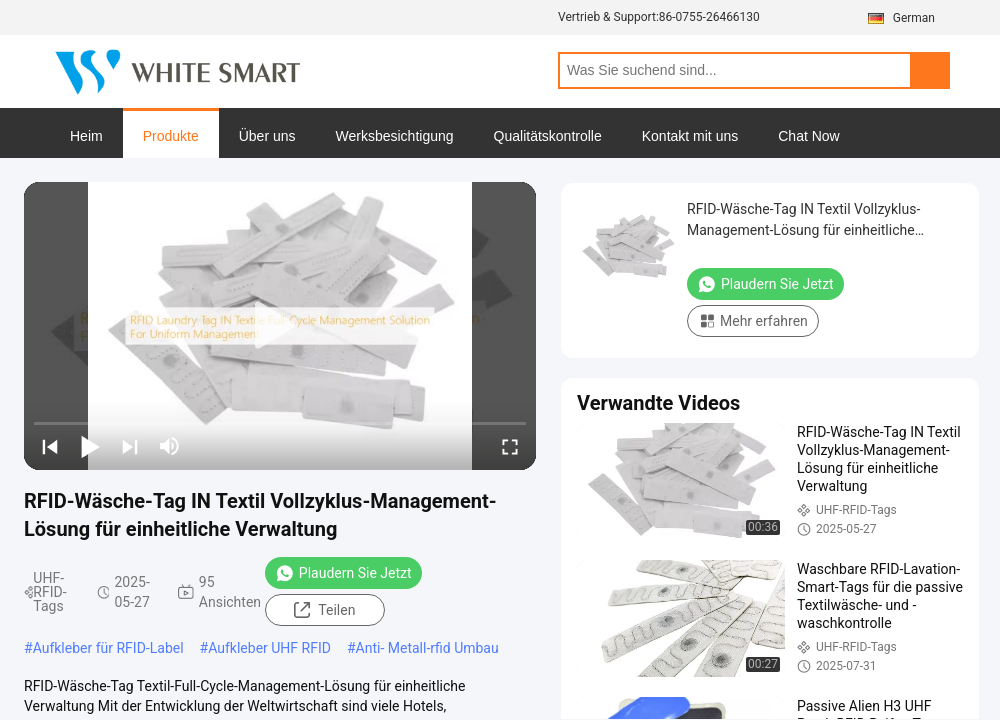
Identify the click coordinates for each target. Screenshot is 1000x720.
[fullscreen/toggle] (510, 446)
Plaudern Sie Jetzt (343, 573)
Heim (86, 136)
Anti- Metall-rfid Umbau (427, 648)
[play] (280, 326)
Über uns (267, 136)
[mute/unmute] (170, 446)
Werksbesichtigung (395, 136)
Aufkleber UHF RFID (269, 648)
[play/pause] (90, 446)
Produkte (171, 136)
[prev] (50, 446)
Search (930, 70)
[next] (130, 446)
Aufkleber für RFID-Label (108, 648)
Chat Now (808, 136)
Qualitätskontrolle (548, 136)
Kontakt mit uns (690, 136)
